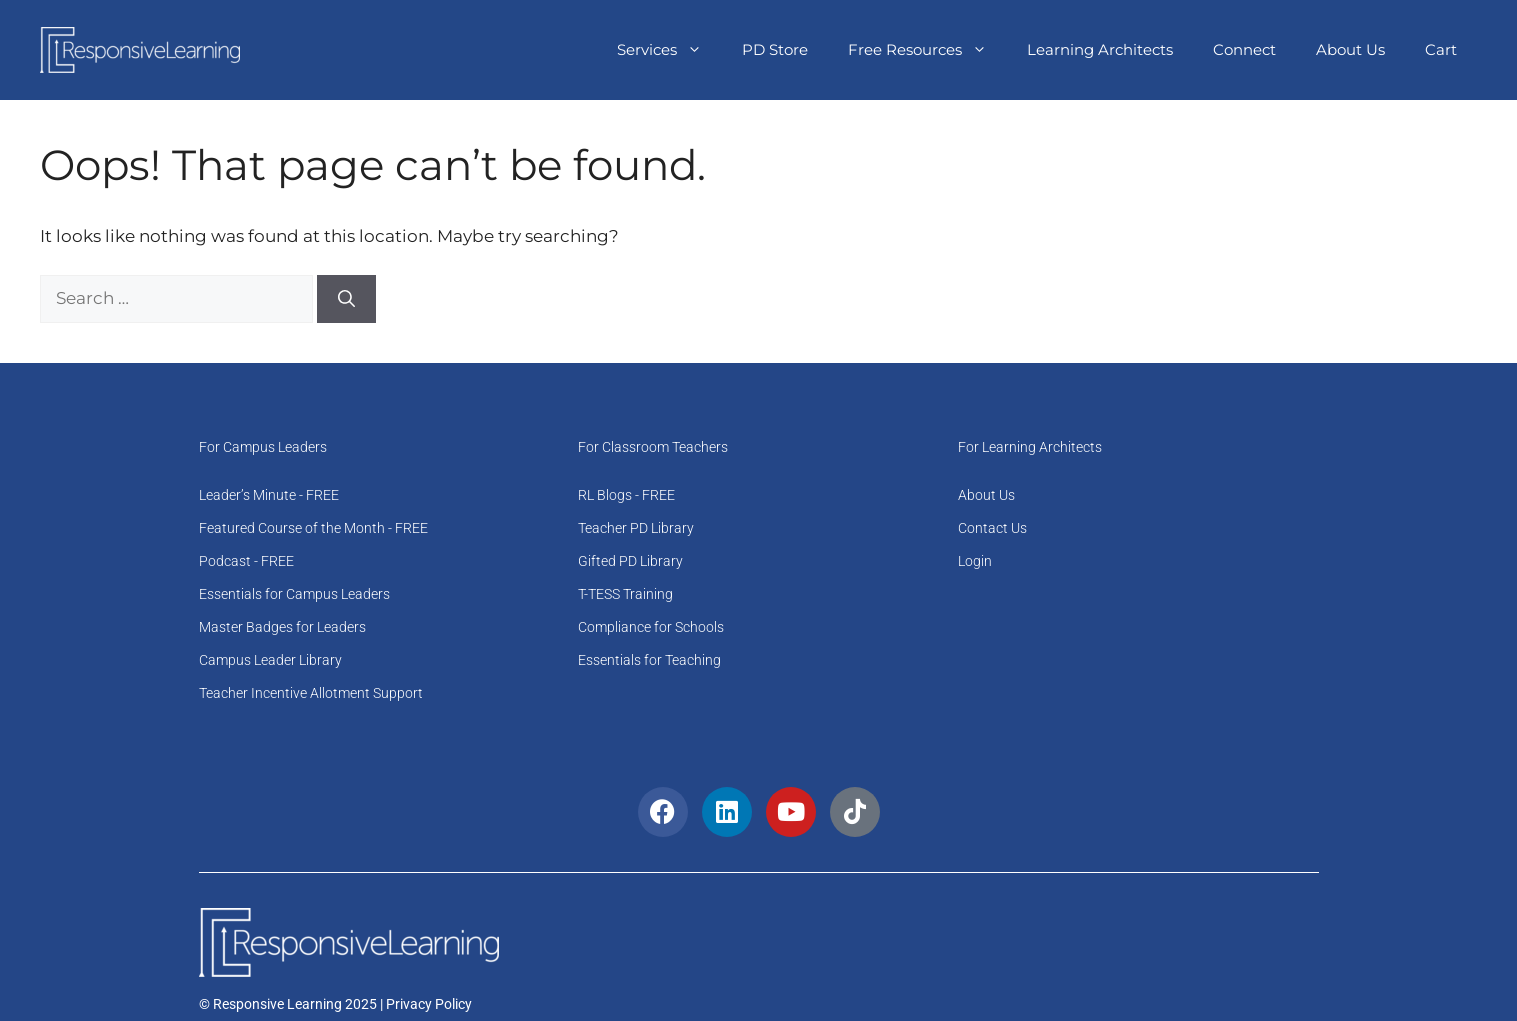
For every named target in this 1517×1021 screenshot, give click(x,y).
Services (669, 50)
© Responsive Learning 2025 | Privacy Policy (335, 1004)
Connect (1244, 49)
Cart (1441, 49)
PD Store (775, 49)
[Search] (346, 299)
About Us (1350, 49)
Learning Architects (1100, 49)
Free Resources (927, 50)
